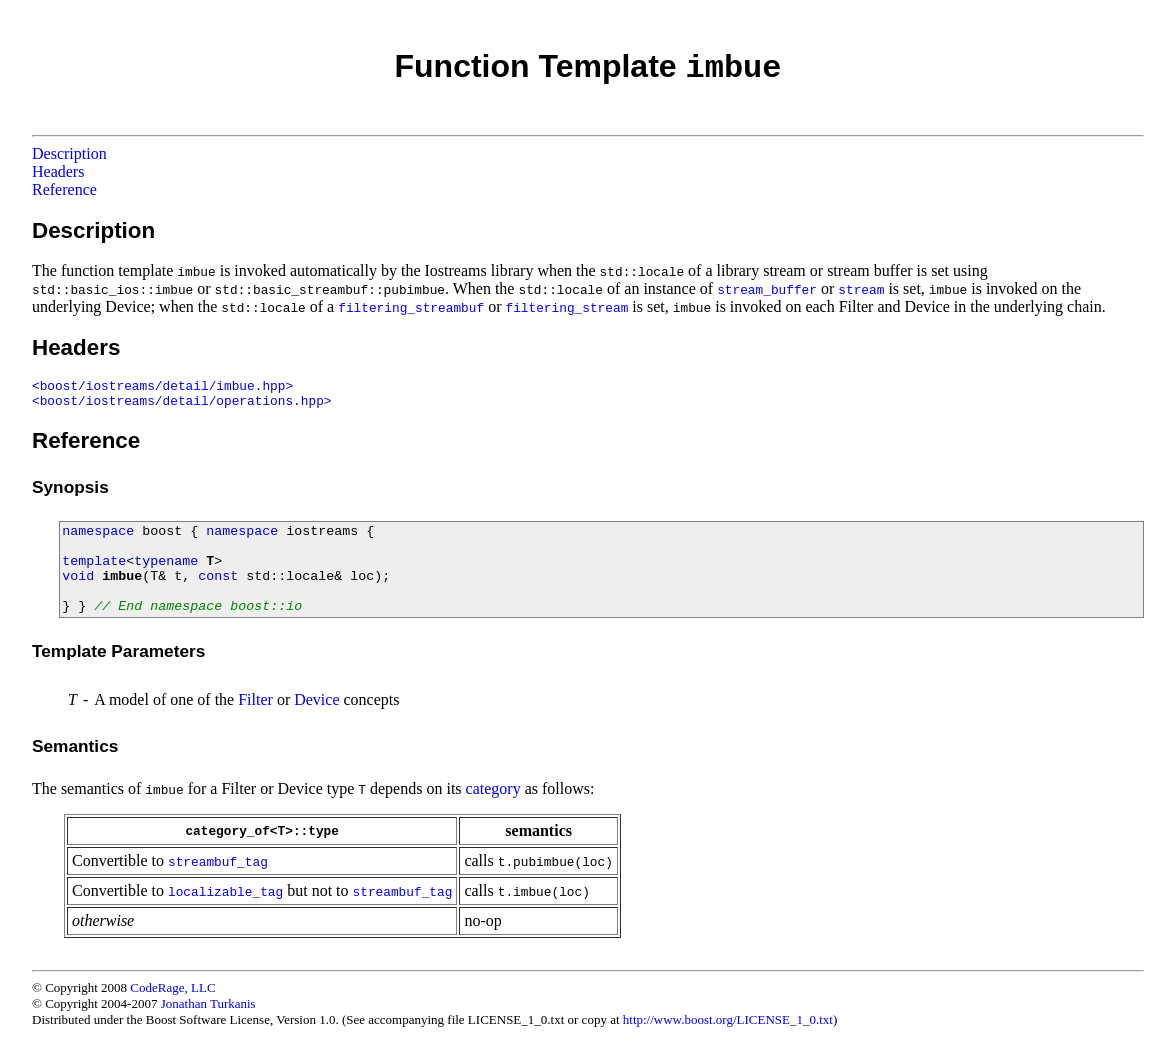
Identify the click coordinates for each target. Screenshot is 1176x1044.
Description (69, 153)
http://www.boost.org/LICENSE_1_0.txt (728, 1019)
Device (316, 699)
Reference (64, 189)
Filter (255, 699)
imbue (122, 576)
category (493, 788)
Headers (58, 171)
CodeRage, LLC (172, 987)
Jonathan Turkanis (208, 1003)
